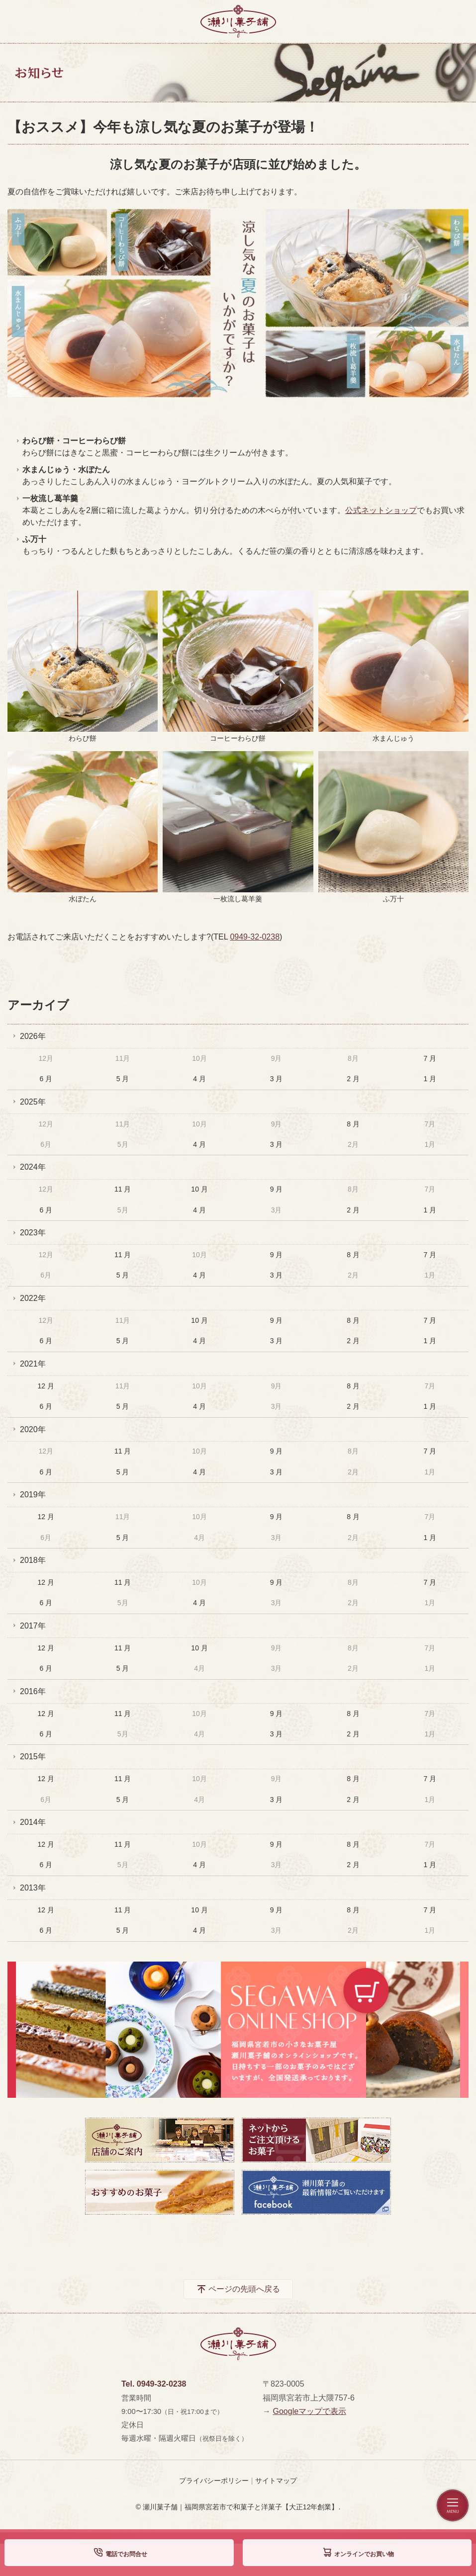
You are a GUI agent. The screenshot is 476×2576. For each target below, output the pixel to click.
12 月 (45, 1386)
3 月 (276, 1079)
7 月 (430, 1058)
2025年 (33, 1102)
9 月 (276, 1189)
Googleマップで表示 (309, 2411)
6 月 (45, 1079)
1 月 (430, 1079)
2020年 (33, 1429)
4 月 (199, 1079)
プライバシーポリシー (214, 2481)
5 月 (122, 1079)
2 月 (353, 1079)
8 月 (353, 1124)
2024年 (33, 1167)
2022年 (33, 1298)
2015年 (33, 1756)
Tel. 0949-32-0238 (153, 2384)
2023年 (33, 1232)
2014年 (33, 1822)
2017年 (33, 1626)
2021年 (33, 1364)
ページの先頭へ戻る (244, 2289)
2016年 (33, 1691)
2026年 (33, 1036)
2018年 (33, 1560)
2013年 (33, 1888)
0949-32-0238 (255, 937)
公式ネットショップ (381, 510)
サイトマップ (276, 2481)
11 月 (122, 1189)
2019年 (33, 1494)
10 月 (199, 1189)
